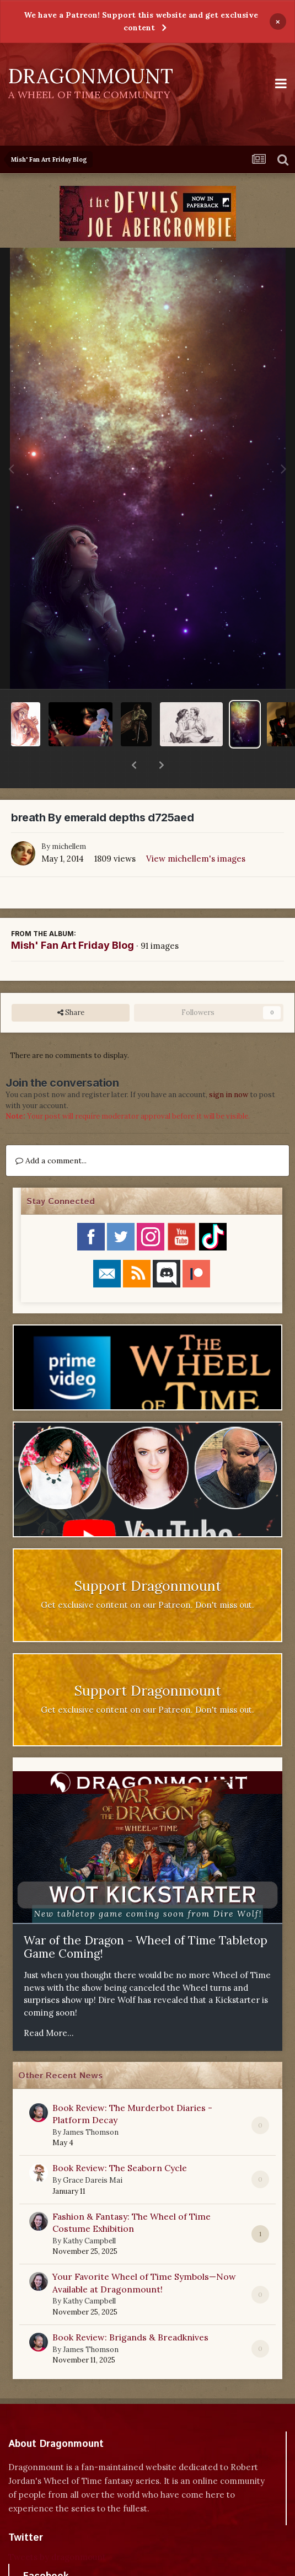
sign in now (228, 1066)
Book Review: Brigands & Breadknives (130, 2308)
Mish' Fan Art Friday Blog (72, 916)
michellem (69, 817)
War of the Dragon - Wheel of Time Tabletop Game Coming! (145, 1918)
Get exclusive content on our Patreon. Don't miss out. (147, 1576)
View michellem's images (195, 830)
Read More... (49, 2004)
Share (70, 984)
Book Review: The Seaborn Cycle (119, 2139)
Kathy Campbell (89, 2212)
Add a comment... (51, 1132)
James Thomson (91, 2103)
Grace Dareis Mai (92, 2151)
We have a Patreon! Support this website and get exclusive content (141, 21)
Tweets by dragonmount (57, 2528)
